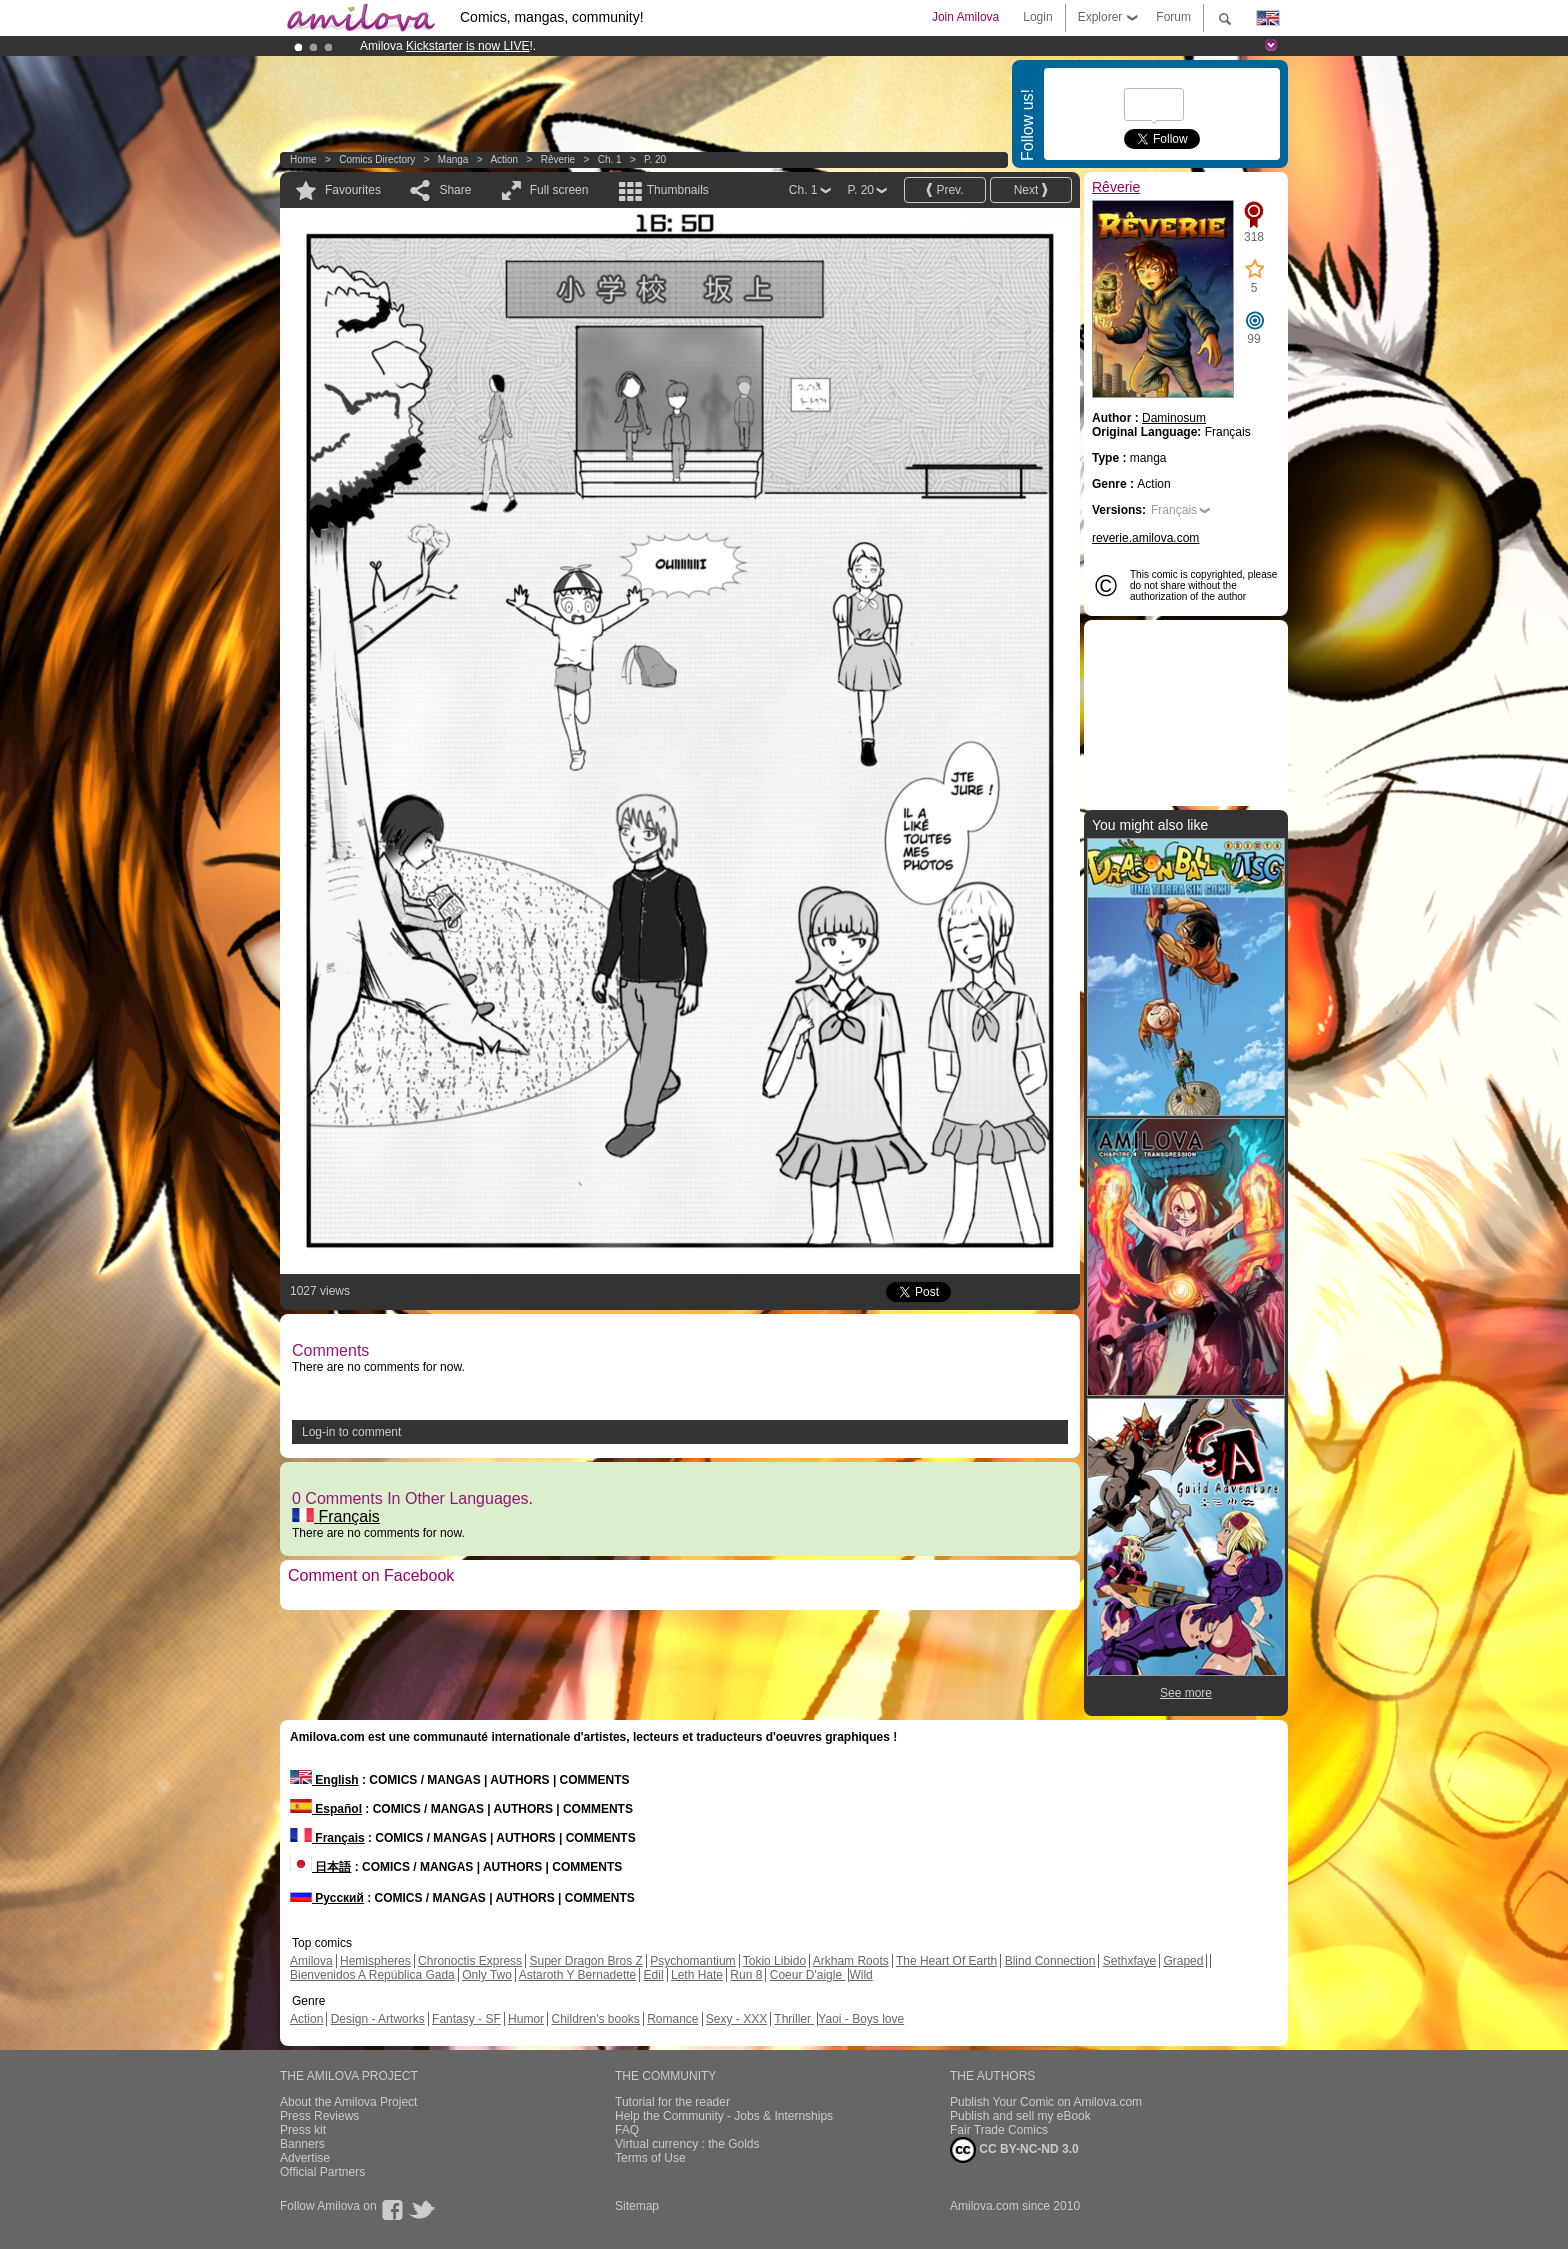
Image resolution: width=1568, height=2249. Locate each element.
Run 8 (746, 1975)
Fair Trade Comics (999, 2130)
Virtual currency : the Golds (687, 2144)
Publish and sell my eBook (1020, 2116)
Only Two (487, 1975)
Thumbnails (678, 190)
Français (336, 1516)
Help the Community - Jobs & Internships (724, 2116)
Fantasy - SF (466, 2019)
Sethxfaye (1129, 1961)
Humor (526, 2019)
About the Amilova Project (348, 2102)
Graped (1183, 1961)
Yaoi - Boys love (861, 2019)
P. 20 (655, 159)
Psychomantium (692, 1961)
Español (326, 1809)
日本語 (320, 1867)
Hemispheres (375, 1961)
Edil (654, 1975)
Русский (327, 1898)
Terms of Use (650, 2158)
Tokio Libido (774, 1961)
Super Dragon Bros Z (585, 1961)
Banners (302, 2144)
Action (504, 159)
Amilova (311, 1961)
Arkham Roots (851, 1961)
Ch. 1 (610, 159)
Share (455, 190)
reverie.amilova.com (1145, 538)
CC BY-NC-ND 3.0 (1014, 2150)
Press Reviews (319, 2116)
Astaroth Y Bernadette (578, 1975)
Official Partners (322, 2172)
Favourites (353, 190)
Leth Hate (697, 1975)
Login (1037, 17)
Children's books (595, 2019)
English (324, 1780)
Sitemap (637, 2206)
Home (303, 159)
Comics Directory (377, 159)
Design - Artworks (378, 2019)
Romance (672, 2019)
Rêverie (558, 159)
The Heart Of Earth (946, 1961)
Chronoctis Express (470, 1961)
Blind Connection (1050, 1961)
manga (453, 159)
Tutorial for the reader (672, 2102)
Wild (860, 1975)
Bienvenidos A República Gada (372, 1975)
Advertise (305, 2158)
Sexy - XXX (736, 2019)
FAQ (627, 2130)
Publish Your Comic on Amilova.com (1046, 2102)
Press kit (303, 2130)
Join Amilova (965, 17)
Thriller (794, 2019)
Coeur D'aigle (808, 1975)
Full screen (559, 190)
